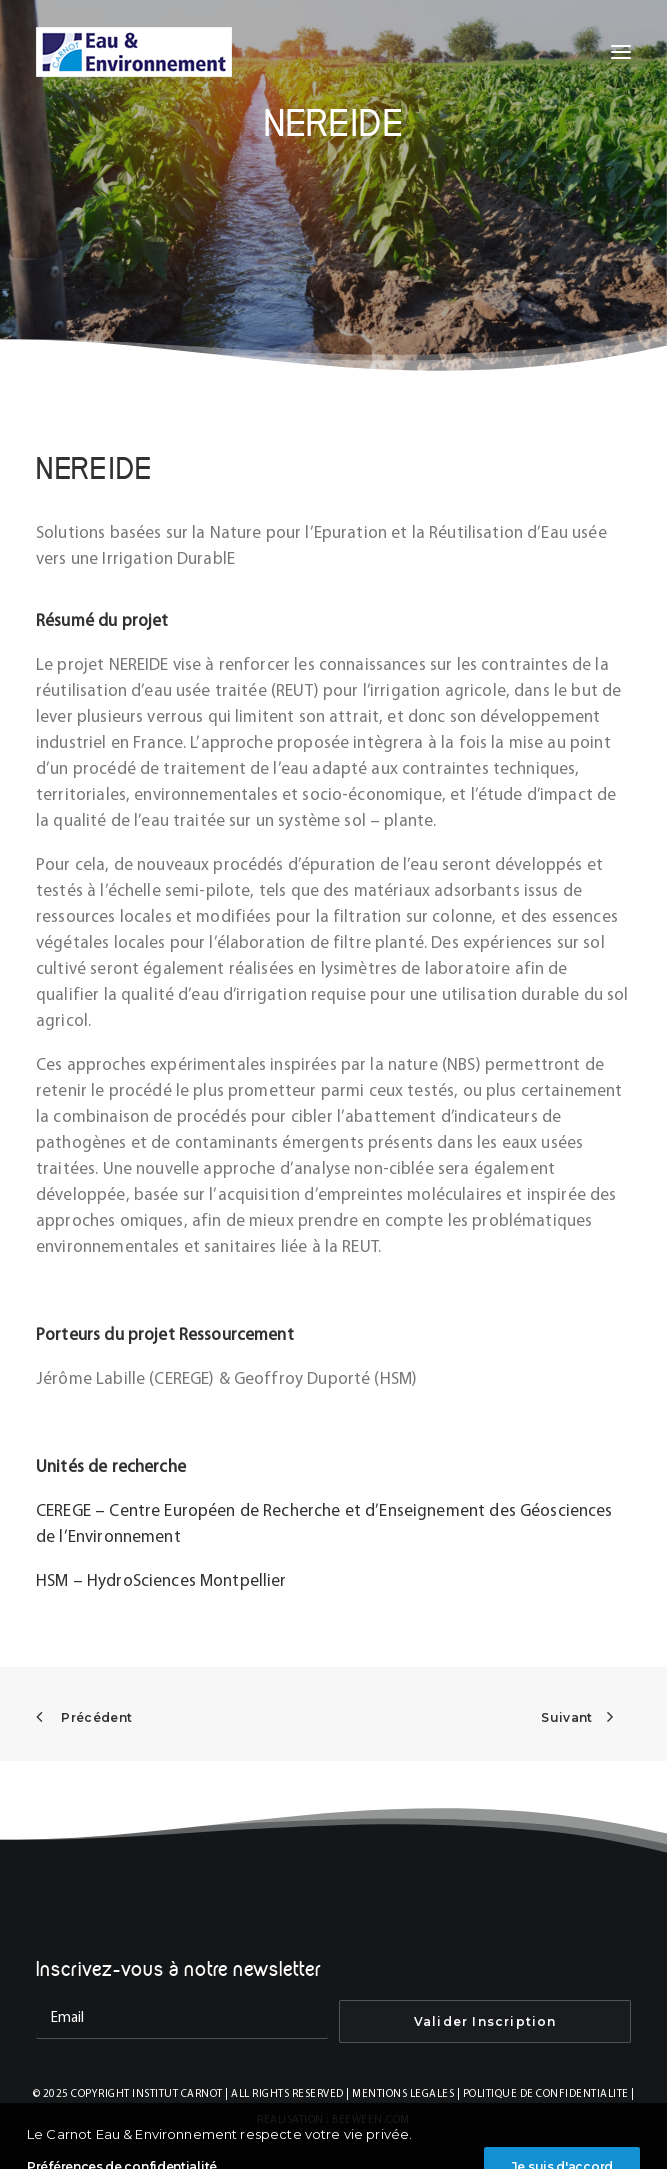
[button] (621, 52)
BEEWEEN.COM (371, 2120)
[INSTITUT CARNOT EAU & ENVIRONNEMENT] (134, 52)
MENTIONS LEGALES (403, 2094)
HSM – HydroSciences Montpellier (161, 1581)
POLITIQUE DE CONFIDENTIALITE (546, 2094)
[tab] (333, 547)
